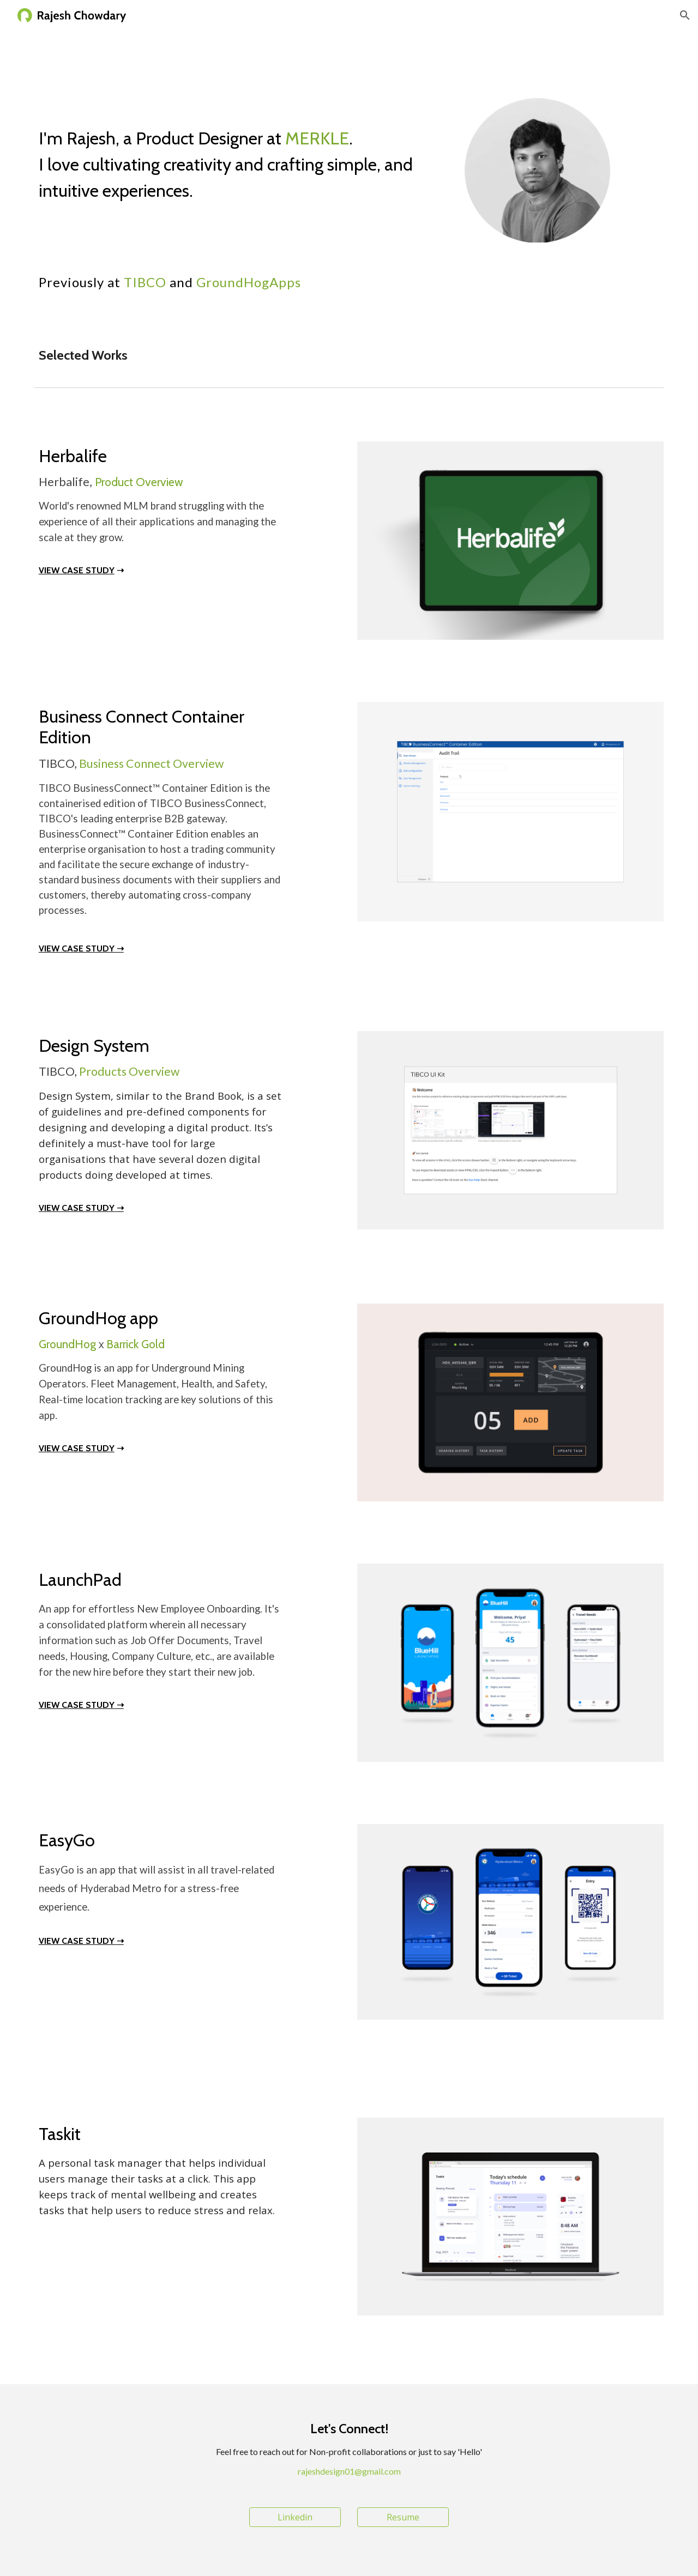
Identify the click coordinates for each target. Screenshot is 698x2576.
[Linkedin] (295, 2517)
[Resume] (403, 2517)
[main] (241, 158)
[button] (685, 15)
